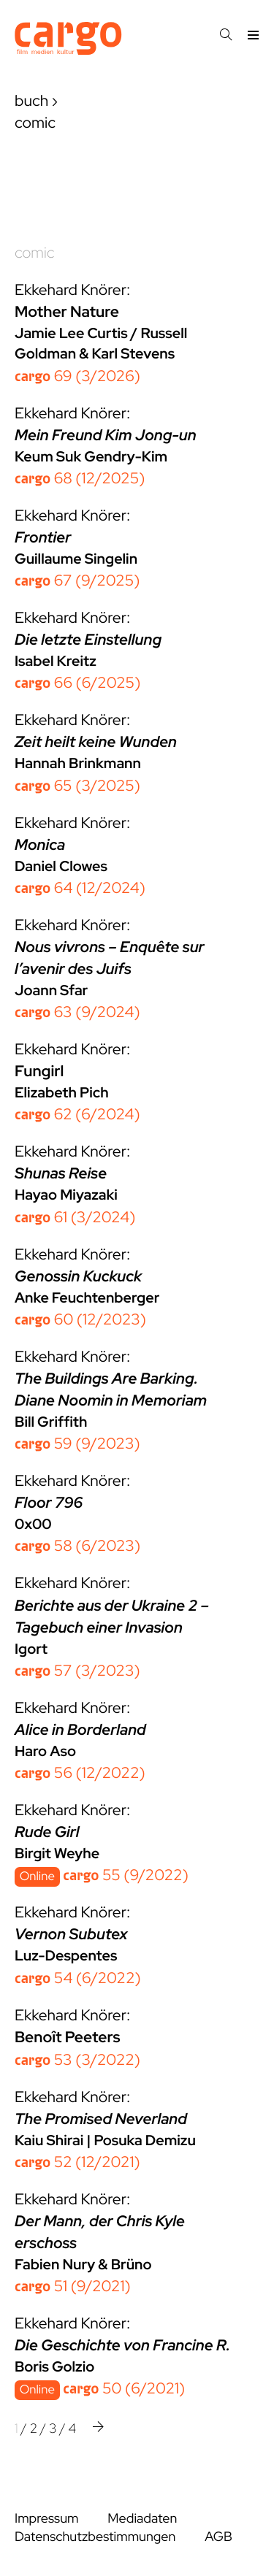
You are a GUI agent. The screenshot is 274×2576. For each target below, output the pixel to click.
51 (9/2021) (73, 2286)
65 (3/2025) (77, 786)
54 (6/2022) (78, 1978)
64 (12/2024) (80, 888)
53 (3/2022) (77, 2060)
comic (34, 253)
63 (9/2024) (77, 1012)
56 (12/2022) (80, 1773)
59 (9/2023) (77, 1444)
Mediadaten (142, 2518)
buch (31, 101)
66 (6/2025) (77, 683)
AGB (218, 2537)
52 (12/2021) (77, 2162)
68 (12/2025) (80, 478)
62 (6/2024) (77, 1114)
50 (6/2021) (124, 2389)
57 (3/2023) (77, 1671)
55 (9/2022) (126, 1875)
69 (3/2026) (77, 376)
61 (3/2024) (75, 1217)
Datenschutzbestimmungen (95, 2537)
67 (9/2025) (77, 581)
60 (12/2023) (80, 1320)
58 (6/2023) (77, 1546)
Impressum (46, 2518)
